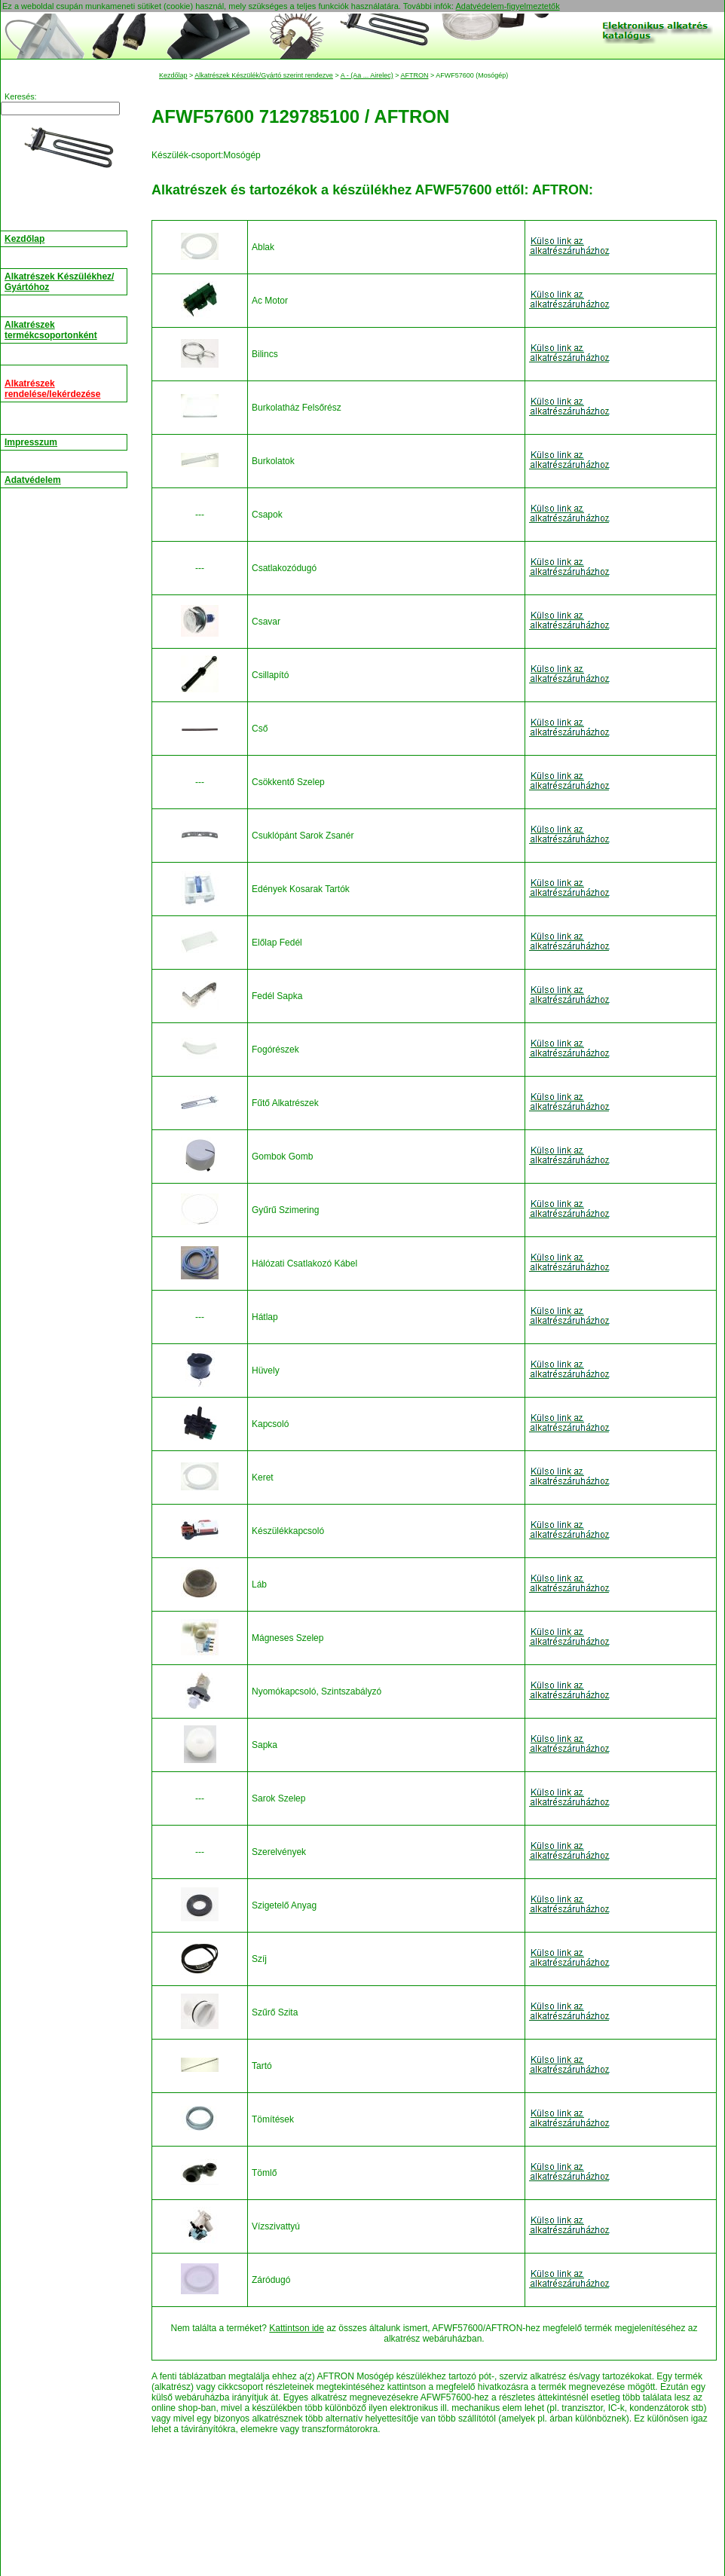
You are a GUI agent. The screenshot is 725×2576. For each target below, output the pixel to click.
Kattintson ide (296, 2328)
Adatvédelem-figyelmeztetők (507, 6)
